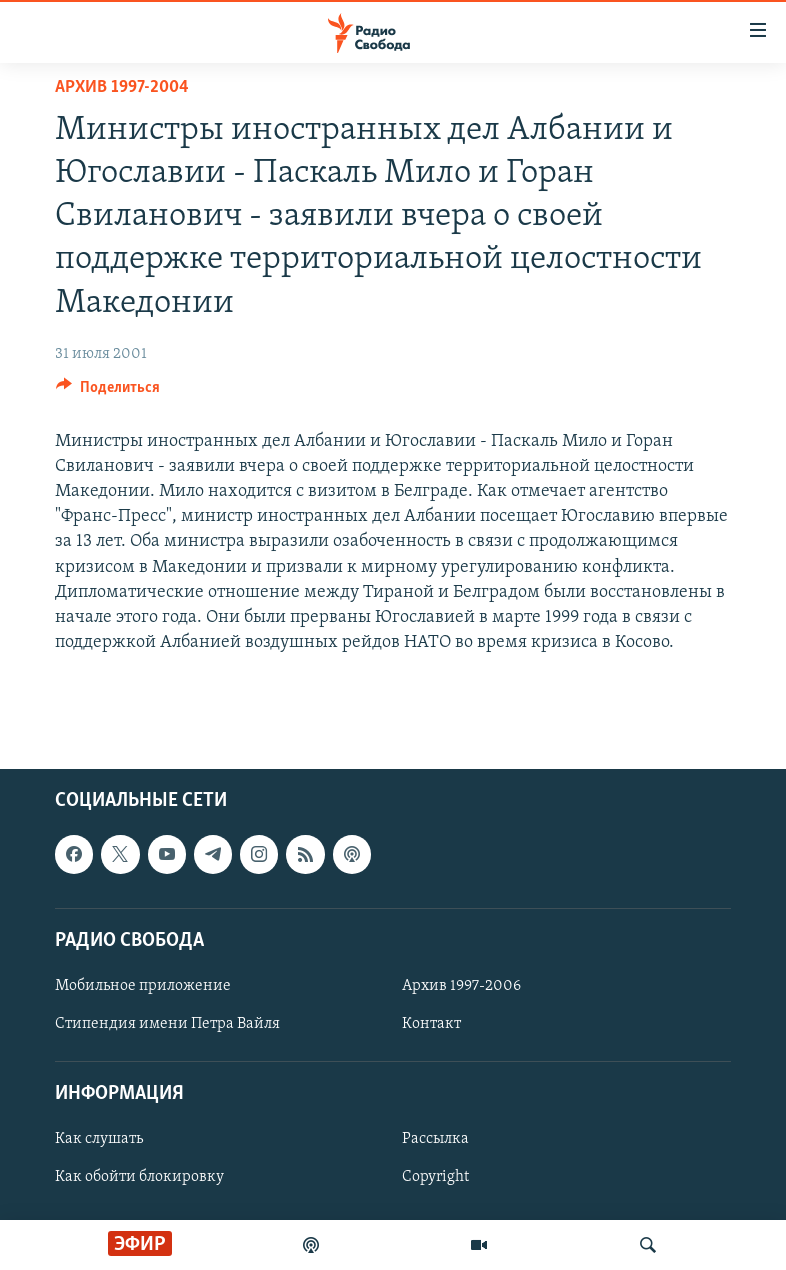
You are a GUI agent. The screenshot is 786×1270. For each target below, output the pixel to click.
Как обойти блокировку (139, 1177)
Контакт (431, 1024)
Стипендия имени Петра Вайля (167, 1024)
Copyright (435, 1177)
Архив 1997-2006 (461, 985)
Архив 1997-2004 (122, 87)
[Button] (108, 392)
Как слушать (99, 1139)
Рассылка (435, 1139)
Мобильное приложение (143, 985)
